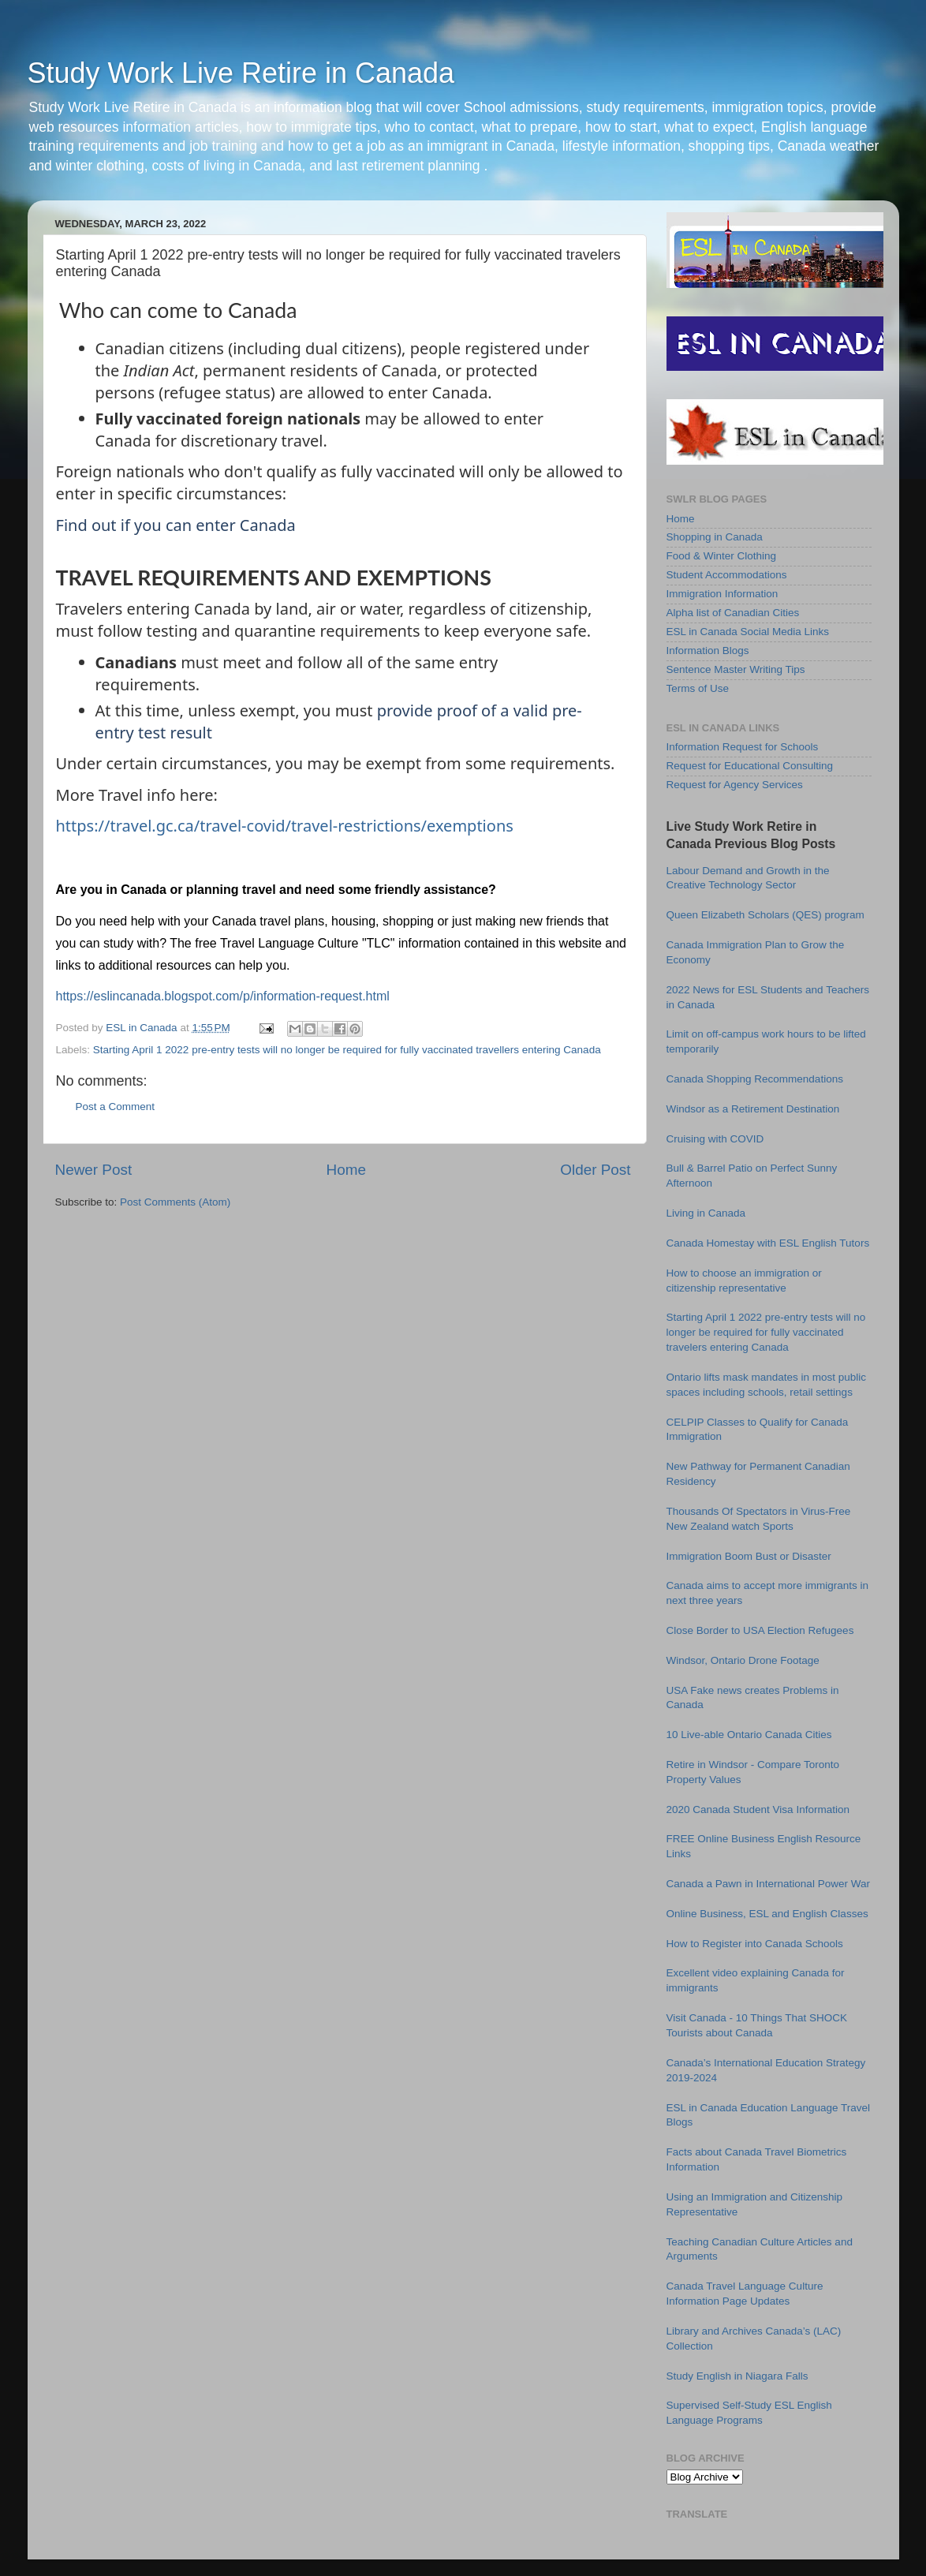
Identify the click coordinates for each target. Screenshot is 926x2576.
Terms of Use (698, 688)
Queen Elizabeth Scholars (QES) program (765, 915)
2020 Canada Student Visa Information (757, 1809)
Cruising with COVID (715, 1139)
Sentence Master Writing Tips (735, 669)
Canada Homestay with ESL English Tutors (768, 1243)
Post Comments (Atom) (175, 1202)
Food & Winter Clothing (721, 556)
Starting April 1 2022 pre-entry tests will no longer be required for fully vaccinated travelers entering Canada (766, 1332)
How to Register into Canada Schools (754, 1944)
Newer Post (94, 1169)
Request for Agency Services (734, 785)
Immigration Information (722, 594)
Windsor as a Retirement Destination (753, 1109)
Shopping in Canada (714, 537)
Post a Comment (115, 1106)
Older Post (595, 1169)
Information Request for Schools (742, 747)
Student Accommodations (726, 575)
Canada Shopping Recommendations (754, 1079)
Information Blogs (707, 650)
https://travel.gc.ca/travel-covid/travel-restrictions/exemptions (284, 825)
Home (346, 1169)
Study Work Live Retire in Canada (241, 73)
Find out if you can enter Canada (176, 525)
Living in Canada (706, 1213)
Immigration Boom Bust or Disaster (748, 1556)
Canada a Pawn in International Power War (768, 1884)
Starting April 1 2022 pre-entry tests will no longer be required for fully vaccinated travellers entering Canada (347, 1050)
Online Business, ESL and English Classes (767, 1914)
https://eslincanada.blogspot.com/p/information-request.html (223, 996)
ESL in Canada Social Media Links (748, 631)
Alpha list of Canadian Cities (733, 613)
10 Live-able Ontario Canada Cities (749, 1734)
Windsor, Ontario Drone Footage (743, 1660)
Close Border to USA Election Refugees (760, 1630)
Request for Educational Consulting (750, 766)
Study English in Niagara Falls (737, 2376)
